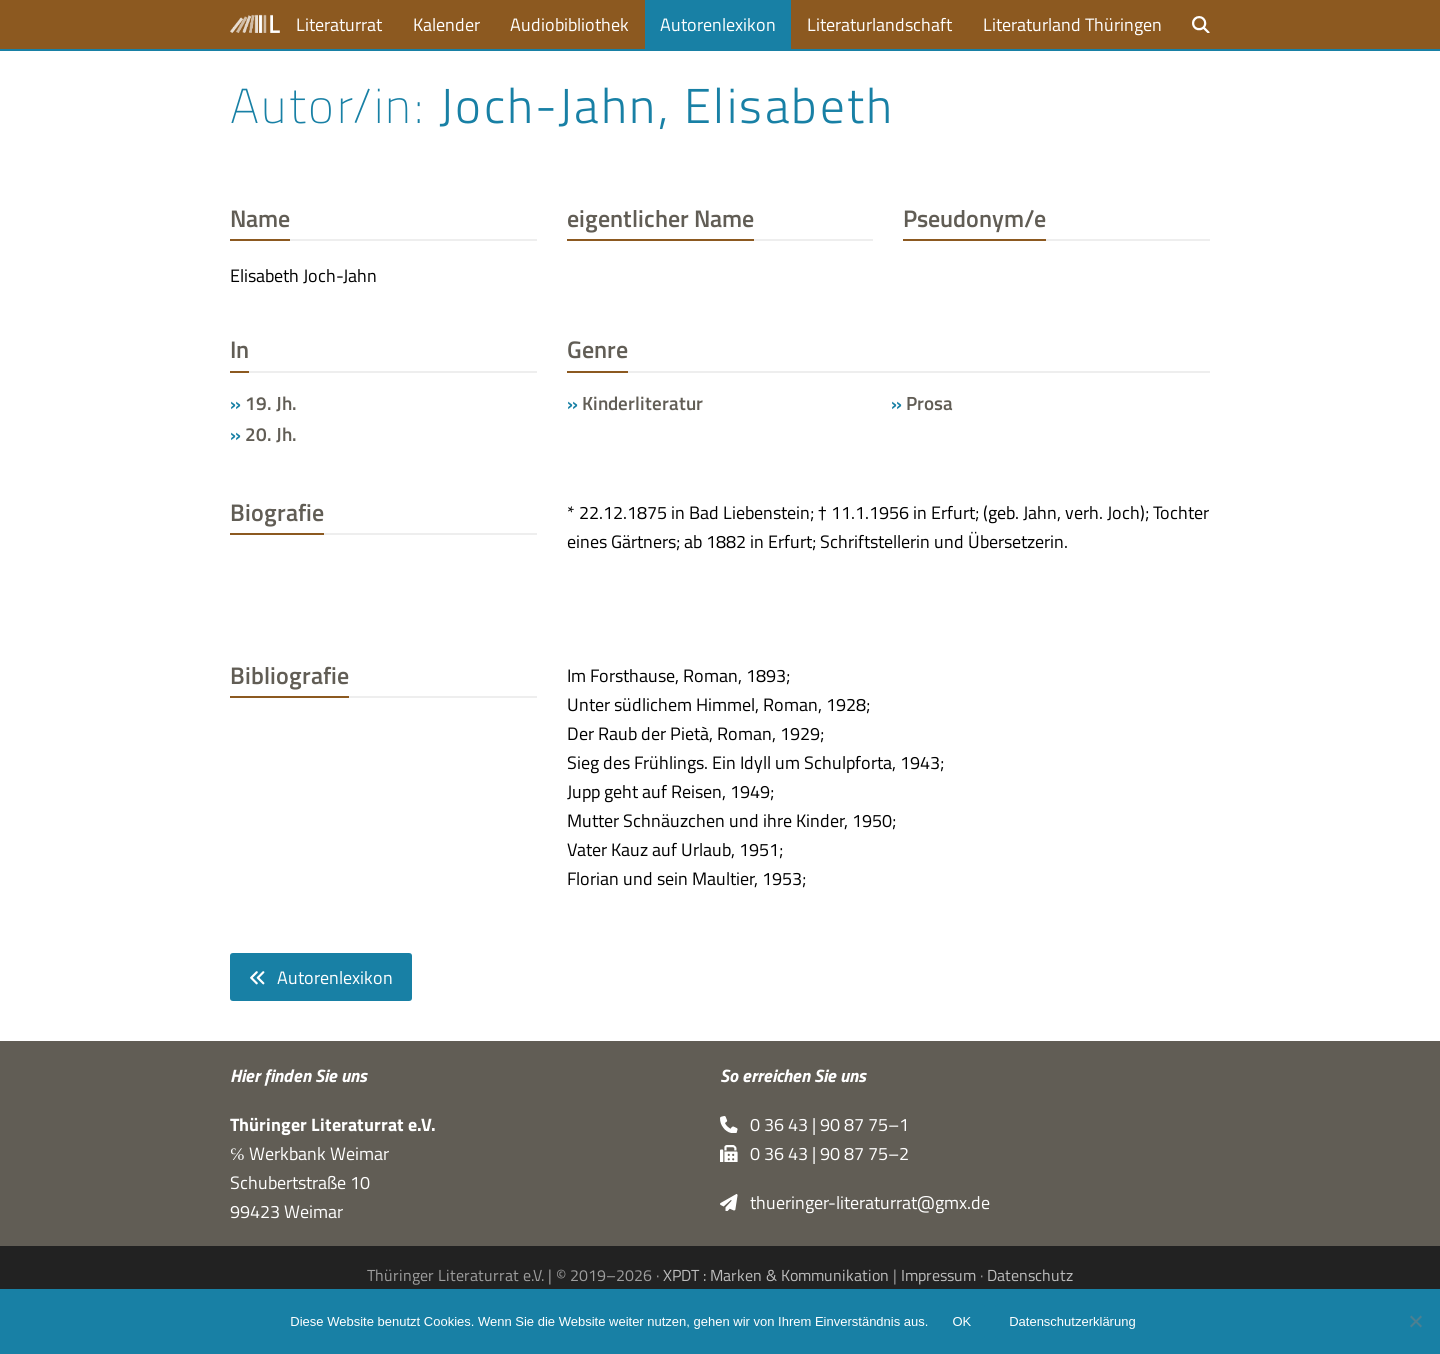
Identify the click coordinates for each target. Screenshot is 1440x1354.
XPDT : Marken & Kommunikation (776, 1275)
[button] (1201, 24)
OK (961, 1321)
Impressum (938, 1275)
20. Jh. (271, 434)
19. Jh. (271, 403)
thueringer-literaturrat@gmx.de (855, 1202)
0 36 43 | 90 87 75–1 (814, 1124)
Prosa (929, 403)
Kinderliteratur (642, 403)
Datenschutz (1030, 1275)
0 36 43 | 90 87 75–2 (814, 1153)
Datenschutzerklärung (1072, 1321)
